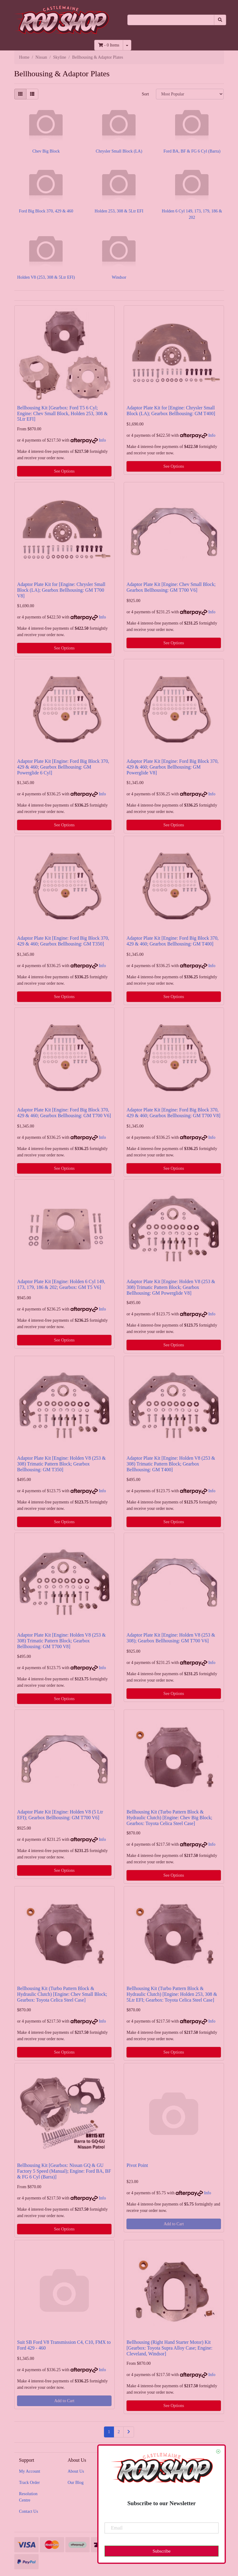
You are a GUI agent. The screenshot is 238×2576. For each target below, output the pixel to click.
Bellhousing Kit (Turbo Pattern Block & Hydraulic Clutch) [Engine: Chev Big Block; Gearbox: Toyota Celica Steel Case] (169, 1817)
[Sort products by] (190, 94)
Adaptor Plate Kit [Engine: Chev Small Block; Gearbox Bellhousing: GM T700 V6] (171, 587)
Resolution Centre (28, 2497)
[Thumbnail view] (20, 94)
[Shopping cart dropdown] (127, 45)
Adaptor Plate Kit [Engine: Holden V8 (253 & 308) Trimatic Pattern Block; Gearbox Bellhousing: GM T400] (170, 1463)
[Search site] (220, 20)
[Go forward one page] (128, 2431)
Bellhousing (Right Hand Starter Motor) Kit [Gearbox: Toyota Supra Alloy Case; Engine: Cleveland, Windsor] (169, 2348)
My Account (29, 2471)
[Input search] (170, 20)
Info (102, 440)
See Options (64, 471)
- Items (108, 45)
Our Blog (75, 2482)
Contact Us (28, 2511)
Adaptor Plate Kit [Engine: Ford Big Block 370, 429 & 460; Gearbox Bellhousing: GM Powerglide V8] (172, 767)
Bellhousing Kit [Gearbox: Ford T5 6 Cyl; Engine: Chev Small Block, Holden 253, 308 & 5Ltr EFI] (62, 413)
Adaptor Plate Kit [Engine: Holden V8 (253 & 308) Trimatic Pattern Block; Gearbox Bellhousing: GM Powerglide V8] (170, 1287)
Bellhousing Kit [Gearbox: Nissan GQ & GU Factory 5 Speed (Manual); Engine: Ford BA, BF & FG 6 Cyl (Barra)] (64, 2171)
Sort (145, 94)
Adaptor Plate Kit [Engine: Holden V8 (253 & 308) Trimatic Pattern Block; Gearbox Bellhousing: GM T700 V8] (61, 1640)
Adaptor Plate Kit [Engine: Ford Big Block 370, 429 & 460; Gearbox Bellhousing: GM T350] (63, 940)
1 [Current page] (109, 2432)
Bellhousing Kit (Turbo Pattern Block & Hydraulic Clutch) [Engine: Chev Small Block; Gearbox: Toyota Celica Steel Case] (62, 1994)
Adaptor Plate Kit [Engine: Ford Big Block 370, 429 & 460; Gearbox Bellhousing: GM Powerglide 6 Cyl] (63, 767)
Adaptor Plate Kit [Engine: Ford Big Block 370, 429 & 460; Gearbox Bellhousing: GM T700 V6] (64, 1112)
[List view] (32, 94)
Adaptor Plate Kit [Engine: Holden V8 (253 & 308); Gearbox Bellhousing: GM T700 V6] (170, 1637)
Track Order (29, 2482)
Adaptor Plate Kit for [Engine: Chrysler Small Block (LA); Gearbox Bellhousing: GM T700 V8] (61, 590)
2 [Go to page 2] (119, 2432)
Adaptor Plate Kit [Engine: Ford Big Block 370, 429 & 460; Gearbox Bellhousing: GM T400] (172, 940)
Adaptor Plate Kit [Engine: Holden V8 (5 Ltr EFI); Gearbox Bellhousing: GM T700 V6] (60, 1814)
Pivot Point (137, 2165)
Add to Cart (174, 2224)
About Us (75, 2471)
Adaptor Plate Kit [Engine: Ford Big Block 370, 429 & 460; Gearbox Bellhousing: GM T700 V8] (173, 1112)
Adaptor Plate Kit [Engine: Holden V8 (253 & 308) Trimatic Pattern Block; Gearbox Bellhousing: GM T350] (61, 1463)
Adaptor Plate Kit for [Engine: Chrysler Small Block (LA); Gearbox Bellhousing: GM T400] (170, 410)
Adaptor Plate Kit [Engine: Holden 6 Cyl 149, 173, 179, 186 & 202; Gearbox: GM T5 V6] (61, 1284)
